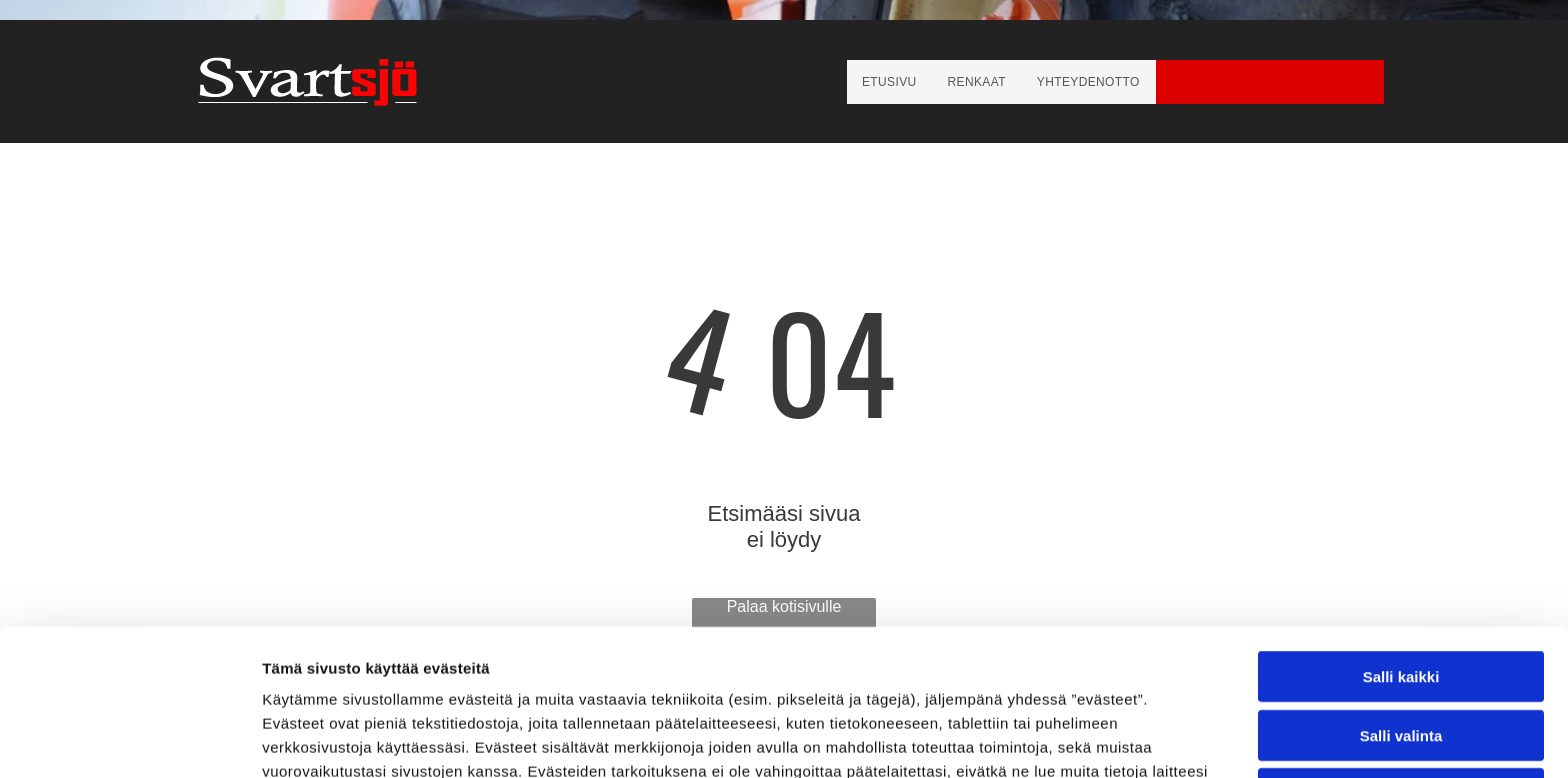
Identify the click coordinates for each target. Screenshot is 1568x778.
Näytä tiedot (1069, 738)
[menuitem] (890, 82)
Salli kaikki (1401, 530)
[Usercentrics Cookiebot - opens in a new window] (129, 739)
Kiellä (1401, 647)
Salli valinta (1401, 589)
